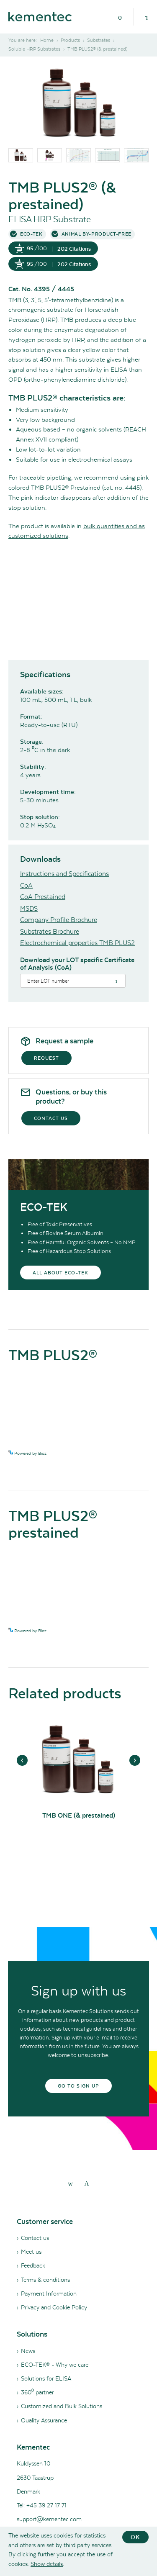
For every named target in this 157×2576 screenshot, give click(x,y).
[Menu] (120, 17)
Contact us (51, 1118)
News (28, 2350)
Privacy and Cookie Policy (54, 2307)
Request (46, 1058)
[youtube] (86, 2183)
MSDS (29, 908)
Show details (47, 2564)
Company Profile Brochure (58, 920)
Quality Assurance (44, 2420)
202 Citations (74, 249)
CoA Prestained (42, 897)
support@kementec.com (49, 2519)
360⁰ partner (37, 2392)
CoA (26, 885)
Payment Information (49, 2293)
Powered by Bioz (27, 1453)
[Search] (146, 17)
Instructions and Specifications (64, 874)
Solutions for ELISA (46, 2378)
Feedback (33, 2265)
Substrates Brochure (49, 931)
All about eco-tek (60, 1273)
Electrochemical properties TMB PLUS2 (77, 943)
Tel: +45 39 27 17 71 (42, 2505)
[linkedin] (70, 2183)
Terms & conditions (45, 2279)
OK (135, 2537)
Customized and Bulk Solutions (61, 2406)
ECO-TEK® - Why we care (54, 2364)
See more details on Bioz (125, 1453)
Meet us (31, 2251)
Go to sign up (78, 2086)
